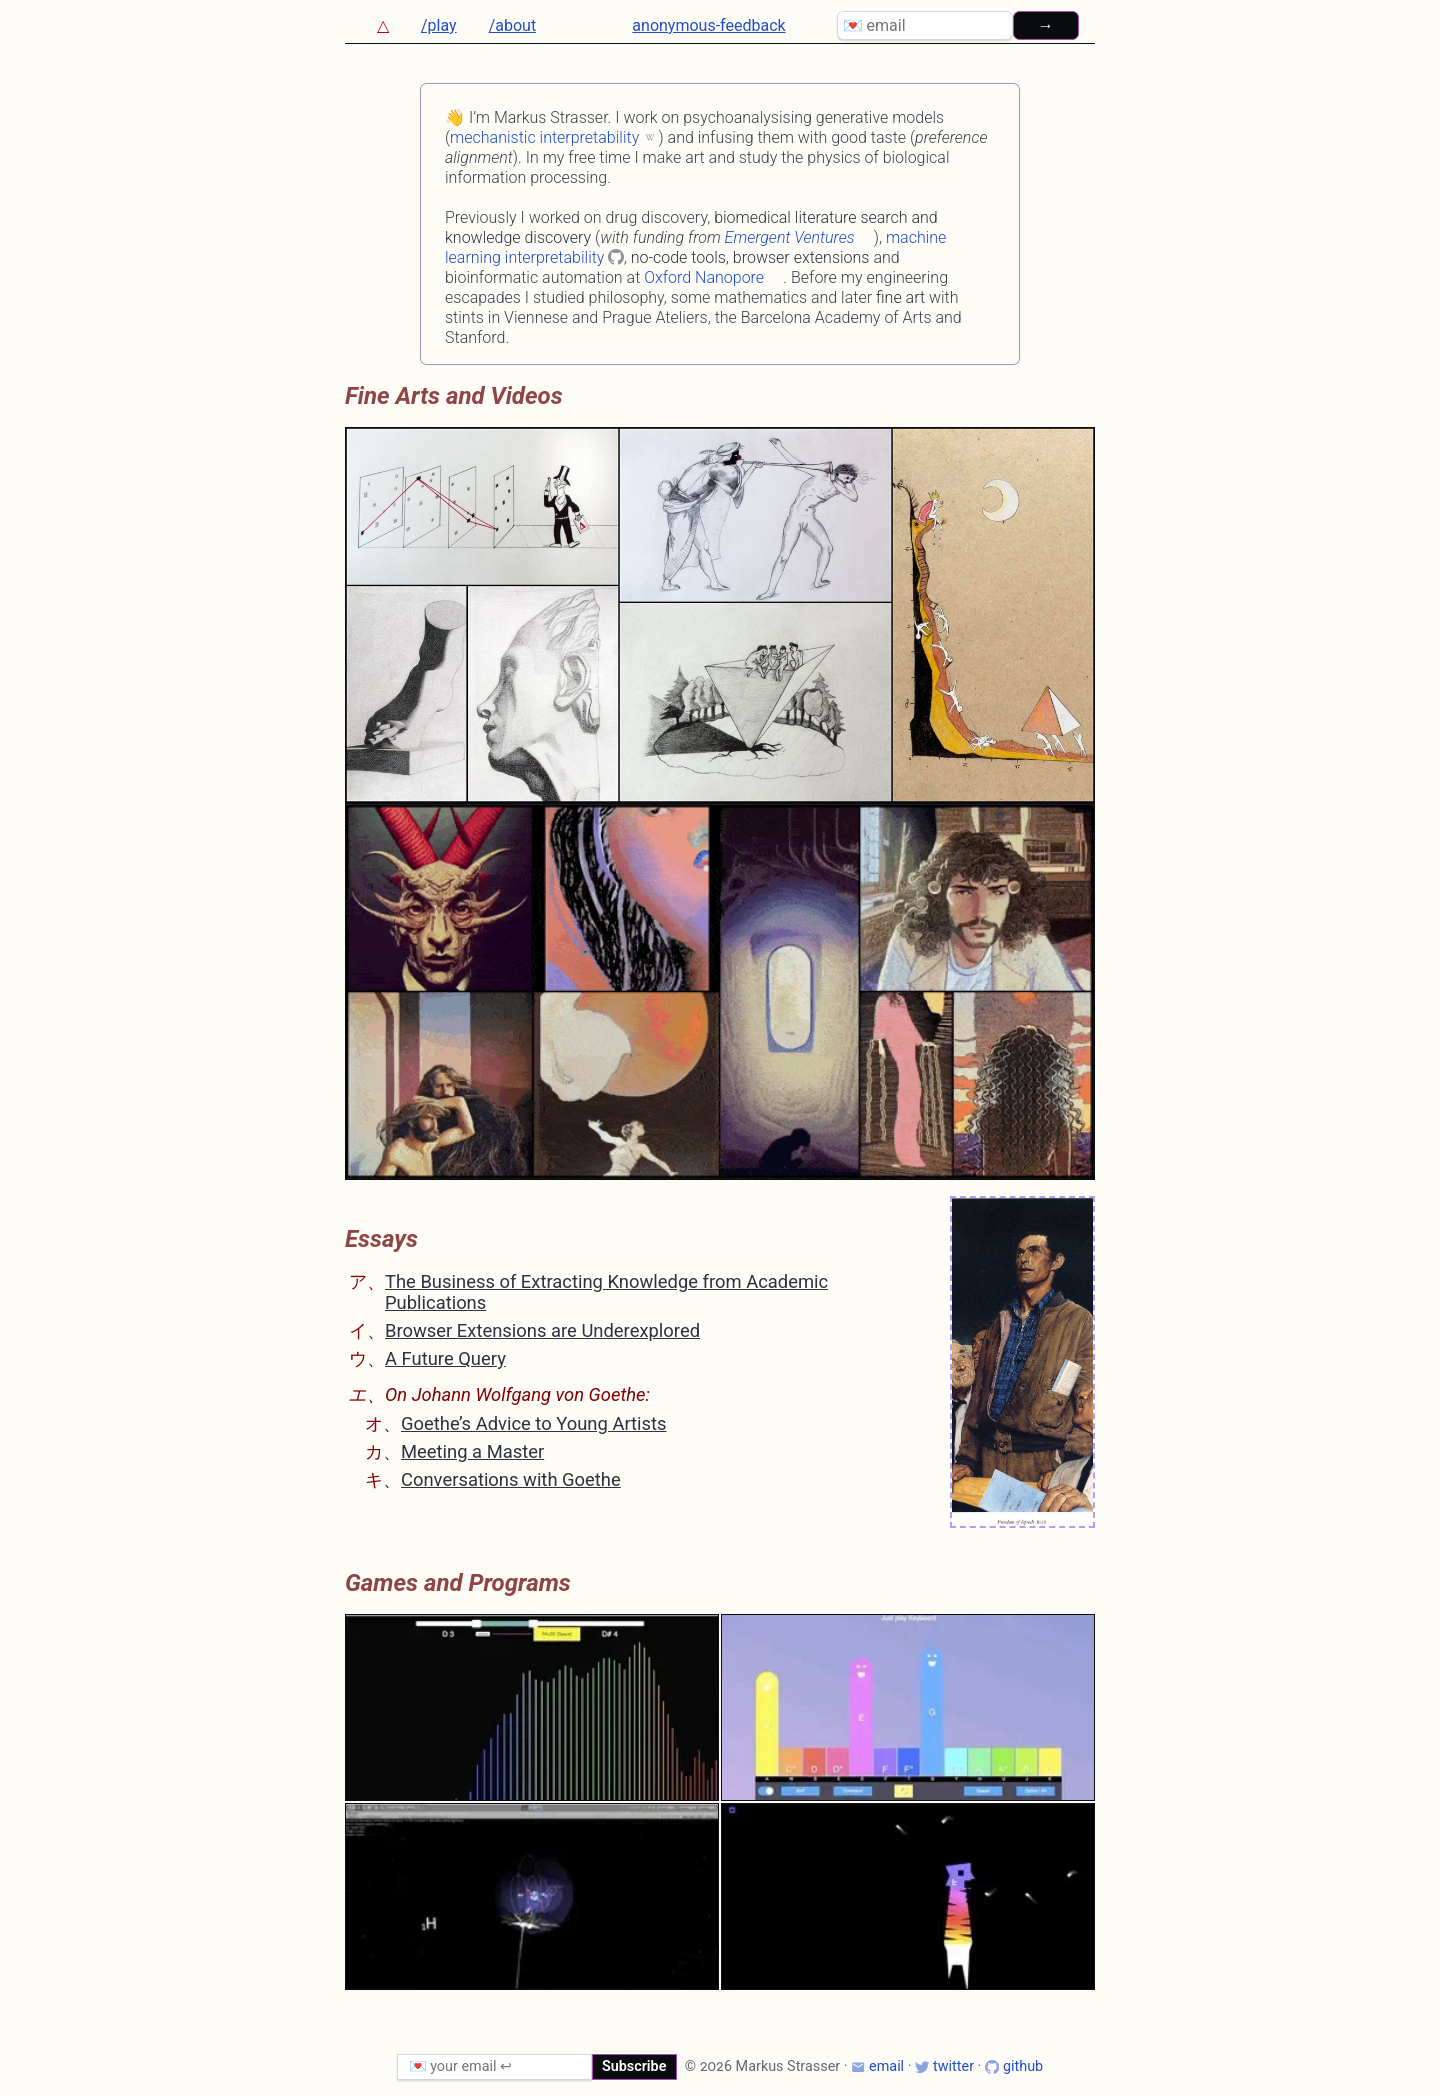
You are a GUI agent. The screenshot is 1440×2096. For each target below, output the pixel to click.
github (1014, 2066)
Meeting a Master (472, 1451)
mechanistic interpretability (544, 137)
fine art (900, 297)
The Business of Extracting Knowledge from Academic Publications (606, 1291)
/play (439, 25)
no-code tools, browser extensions (750, 257)
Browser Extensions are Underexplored (542, 1330)
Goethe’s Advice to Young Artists (534, 1422)
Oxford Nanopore (704, 277)
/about (512, 25)
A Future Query (445, 1358)
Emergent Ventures (790, 237)
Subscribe (634, 2066)
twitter (944, 2066)
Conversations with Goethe (511, 1479)
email (877, 2066)
